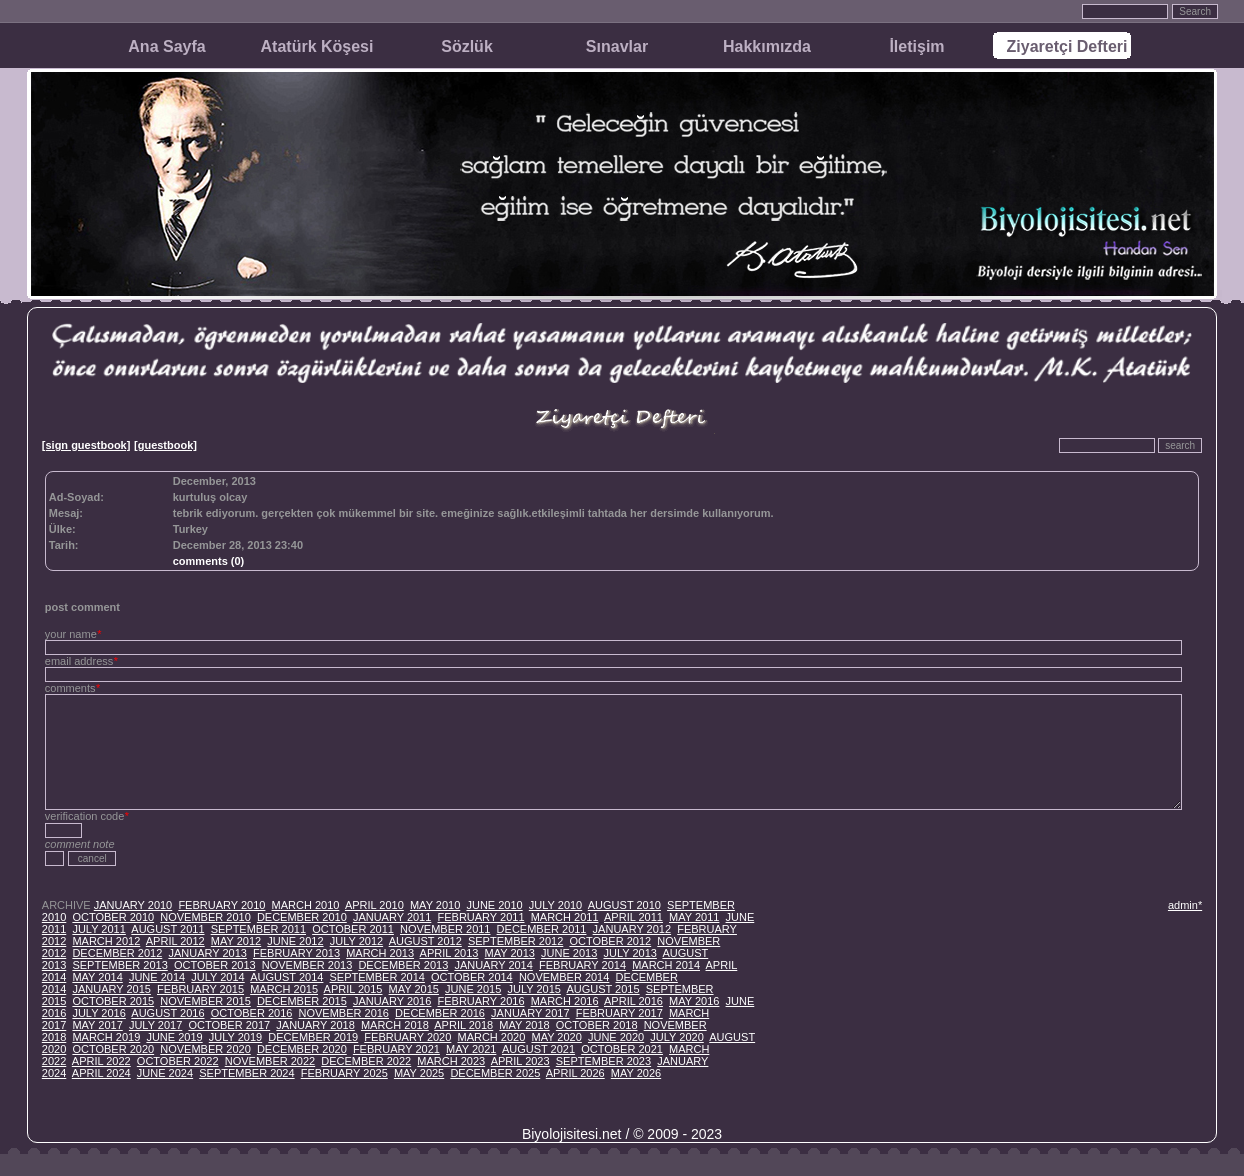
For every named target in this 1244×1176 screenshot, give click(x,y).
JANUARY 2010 (133, 905)
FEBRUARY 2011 (480, 917)
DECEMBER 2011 (542, 929)
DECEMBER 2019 (313, 1037)
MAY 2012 (236, 941)
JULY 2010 (555, 905)
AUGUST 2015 (602, 989)
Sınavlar (617, 46)
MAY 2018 (524, 1025)
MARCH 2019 (106, 1037)
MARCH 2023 (451, 1061)
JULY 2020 (676, 1037)
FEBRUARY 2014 (582, 965)
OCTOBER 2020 (113, 1049)
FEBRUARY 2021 (396, 1049)
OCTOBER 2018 (597, 1025)
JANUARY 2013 (207, 953)
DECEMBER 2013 (403, 965)
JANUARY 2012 (632, 929)
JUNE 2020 (616, 1037)
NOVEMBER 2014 (564, 977)
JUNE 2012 (295, 941)
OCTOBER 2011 (353, 929)
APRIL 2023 (520, 1061)
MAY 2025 (419, 1073)
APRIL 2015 (353, 989)
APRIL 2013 (449, 953)
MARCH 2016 (565, 1001)
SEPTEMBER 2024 (246, 1073)
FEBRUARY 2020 (407, 1037)
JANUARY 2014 (493, 965)
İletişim (916, 46)
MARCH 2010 (306, 905)
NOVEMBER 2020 (205, 1049)
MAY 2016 (694, 1001)
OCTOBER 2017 (229, 1025)
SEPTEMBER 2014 (377, 977)
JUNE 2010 (494, 905)
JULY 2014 (217, 977)
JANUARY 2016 (392, 1001)
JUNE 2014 (157, 977)
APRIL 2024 (101, 1073)
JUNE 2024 (165, 1073)
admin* (1185, 905)
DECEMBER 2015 (302, 1001)
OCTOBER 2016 (252, 1013)
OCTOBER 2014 (472, 977)
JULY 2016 (98, 1013)
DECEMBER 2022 (366, 1061)
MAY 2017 (97, 1025)
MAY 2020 (556, 1037)
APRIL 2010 (374, 905)
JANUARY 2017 (530, 1013)
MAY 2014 (97, 977)
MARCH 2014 (666, 965)
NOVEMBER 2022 (270, 1061)
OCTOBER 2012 (610, 941)
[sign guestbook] (86, 445)
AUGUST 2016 (167, 1013)
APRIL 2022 (101, 1061)
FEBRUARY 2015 (200, 989)
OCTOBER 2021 (622, 1049)
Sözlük (467, 46)
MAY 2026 (636, 1073)
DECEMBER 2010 (302, 917)
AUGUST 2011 (167, 929)
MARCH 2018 (395, 1025)
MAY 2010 (435, 905)
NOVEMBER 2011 (445, 929)
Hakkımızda (767, 46)
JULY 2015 (533, 989)
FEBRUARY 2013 (296, 953)
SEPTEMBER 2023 (603, 1061)
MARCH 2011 (565, 917)
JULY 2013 (629, 953)
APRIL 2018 (463, 1025)
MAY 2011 (694, 917)
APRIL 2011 (633, 917)
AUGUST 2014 (286, 977)
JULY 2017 (155, 1025)
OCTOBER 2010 (113, 917)
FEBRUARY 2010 (221, 905)
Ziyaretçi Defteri (1067, 46)
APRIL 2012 (175, 941)
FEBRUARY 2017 (619, 1013)
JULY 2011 (98, 929)
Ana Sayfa (166, 46)
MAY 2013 (510, 953)
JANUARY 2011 (392, 917)
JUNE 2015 (473, 989)
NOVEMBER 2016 (344, 1013)
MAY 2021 (471, 1049)
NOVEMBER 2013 (307, 965)
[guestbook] (165, 445)
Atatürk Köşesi (317, 46)
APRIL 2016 (633, 1001)
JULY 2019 (235, 1037)
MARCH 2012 (106, 941)
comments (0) (209, 561)
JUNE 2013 (569, 953)
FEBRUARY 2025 (344, 1073)
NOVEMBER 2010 (205, 917)
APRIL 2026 (575, 1073)
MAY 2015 (414, 989)
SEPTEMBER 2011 (258, 929)
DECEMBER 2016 (440, 1013)
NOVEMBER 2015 (205, 1001)
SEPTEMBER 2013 (119, 965)
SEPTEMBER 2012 (515, 941)
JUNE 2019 (174, 1037)
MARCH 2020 (491, 1037)
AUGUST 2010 (624, 905)
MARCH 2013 (380, 953)
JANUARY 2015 (111, 989)
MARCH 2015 (284, 989)
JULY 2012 (356, 941)
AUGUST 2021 (538, 1049)
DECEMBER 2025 (495, 1073)
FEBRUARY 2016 (480, 1001)
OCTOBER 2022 (178, 1061)
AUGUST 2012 (425, 941)
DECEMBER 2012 (117, 953)
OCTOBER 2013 (215, 965)
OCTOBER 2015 (113, 1001)
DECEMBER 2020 (302, 1049)
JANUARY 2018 (315, 1025)
